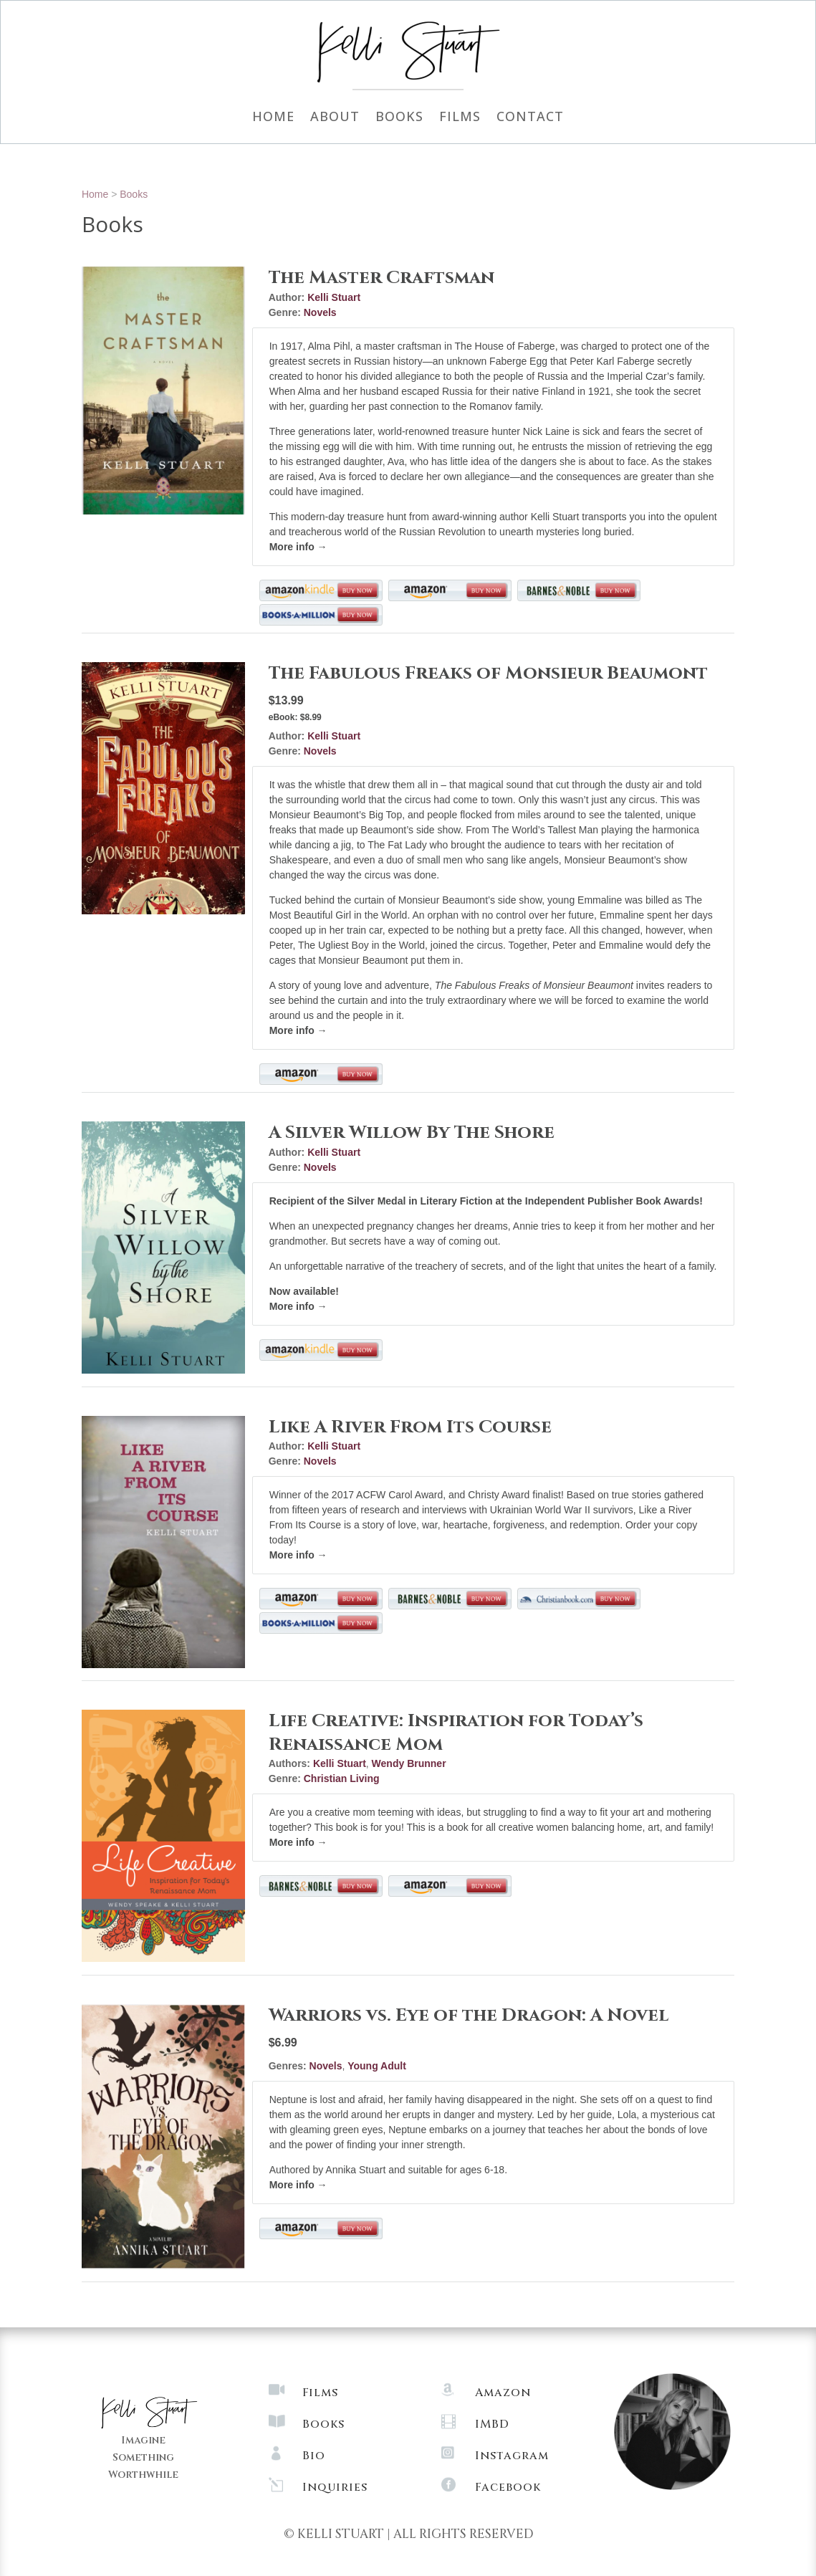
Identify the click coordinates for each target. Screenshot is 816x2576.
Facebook (508, 2487)
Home (273, 118)
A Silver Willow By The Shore (412, 1132)
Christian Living (342, 1778)
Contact (530, 118)
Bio (313, 2456)
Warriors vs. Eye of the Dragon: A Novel (468, 2015)
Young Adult (376, 2066)
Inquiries (335, 2487)
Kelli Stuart (333, 297)
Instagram (512, 2456)
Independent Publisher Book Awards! (612, 1201)
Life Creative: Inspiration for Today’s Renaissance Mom (456, 1732)
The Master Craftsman (381, 277)
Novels (320, 312)
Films (460, 118)
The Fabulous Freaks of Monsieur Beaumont (488, 673)
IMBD (492, 2424)
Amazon (503, 2392)
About (335, 118)
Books (399, 118)
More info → (298, 546)
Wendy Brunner (409, 1763)
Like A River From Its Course (410, 1427)
